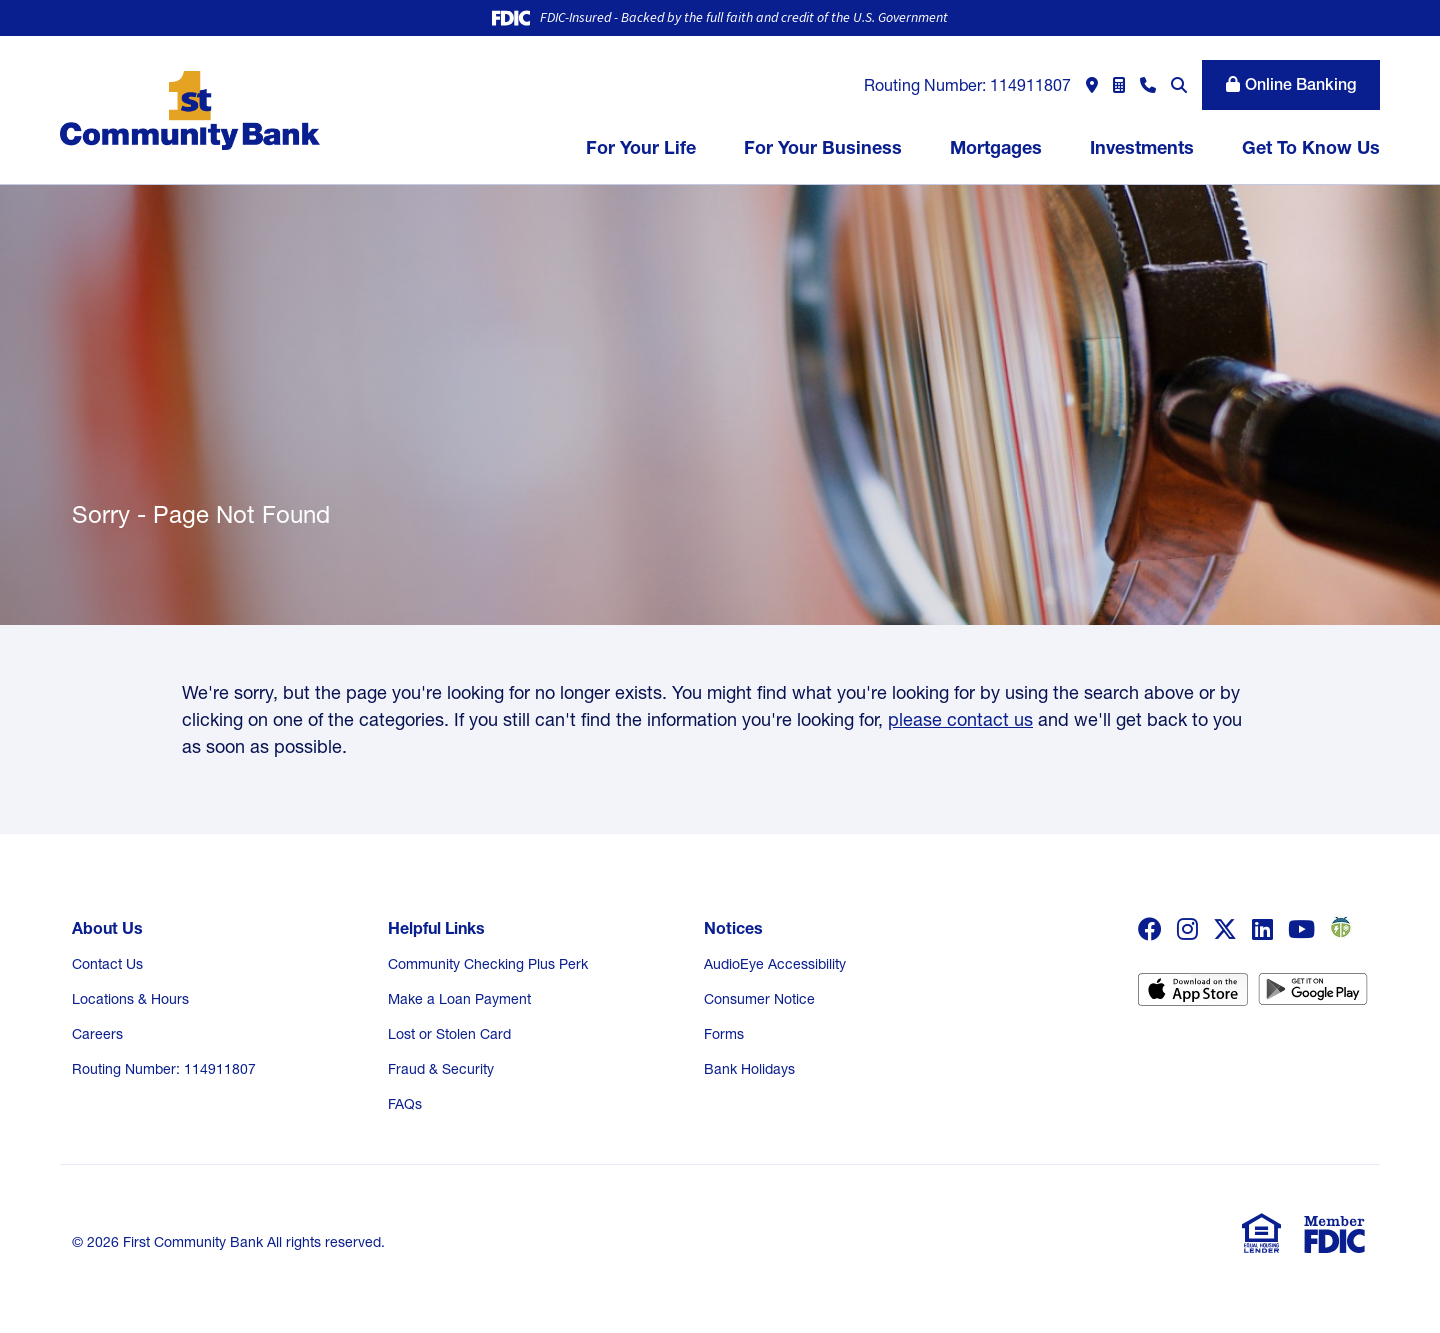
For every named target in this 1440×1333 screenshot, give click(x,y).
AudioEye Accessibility (775, 964)
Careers (97, 1034)
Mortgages (996, 147)
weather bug (1338, 927)
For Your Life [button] (641, 147)
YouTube (1301, 929)
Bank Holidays (749, 1069)
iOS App (1193, 996)
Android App (1313, 996)
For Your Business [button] (823, 147)
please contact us (960, 719)
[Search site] (1179, 85)
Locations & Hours (130, 999)
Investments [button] (1142, 147)
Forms (724, 1034)
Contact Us (107, 964)
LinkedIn (1262, 929)
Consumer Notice (759, 999)
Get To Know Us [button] (1311, 147)
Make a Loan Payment (459, 999)
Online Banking (1300, 84)
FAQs (405, 1104)
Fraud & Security (441, 1069)
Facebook (1150, 929)
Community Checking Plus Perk (488, 964)
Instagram (1187, 929)
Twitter (1225, 929)
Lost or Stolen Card (449, 1034)
